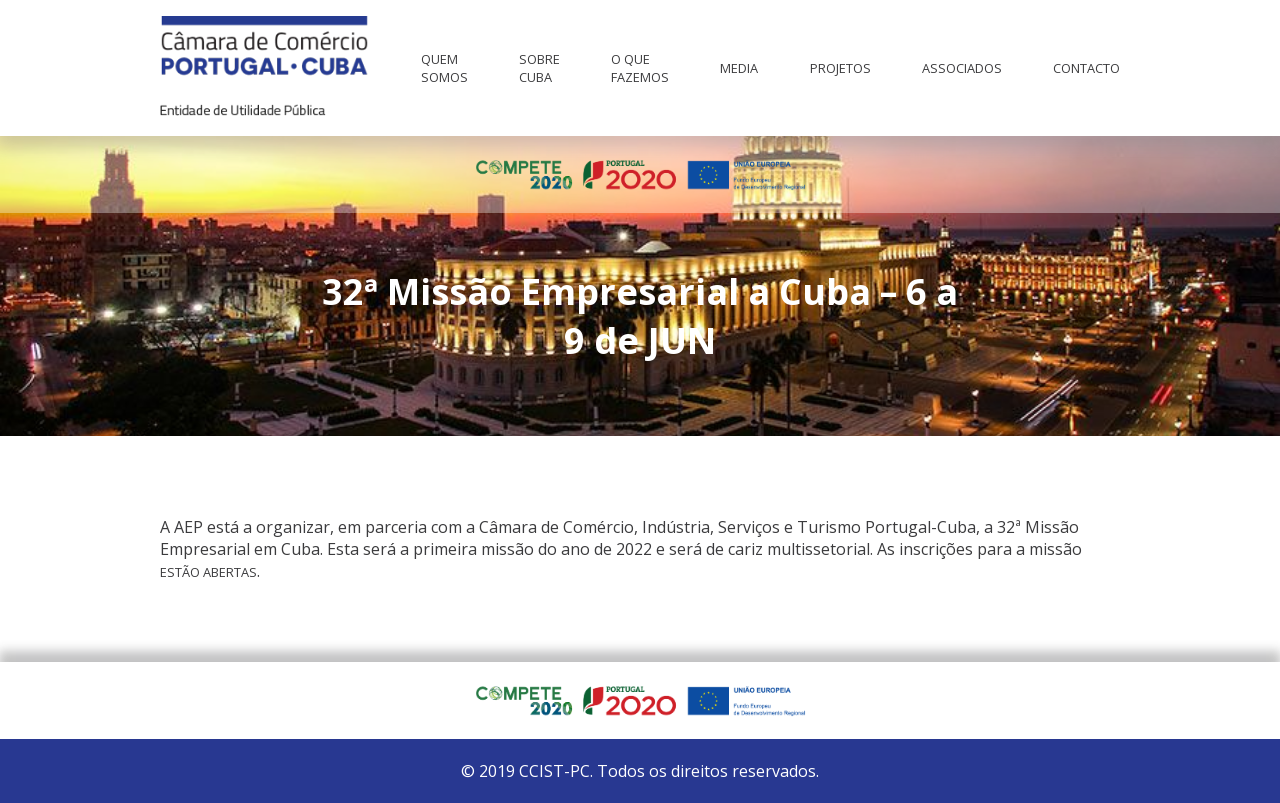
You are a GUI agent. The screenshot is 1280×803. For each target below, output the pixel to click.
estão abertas (208, 572)
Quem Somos (444, 68)
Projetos (840, 68)
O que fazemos (640, 68)
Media (739, 68)
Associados (962, 68)
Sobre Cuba (539, 68)
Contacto (1086, 68)
